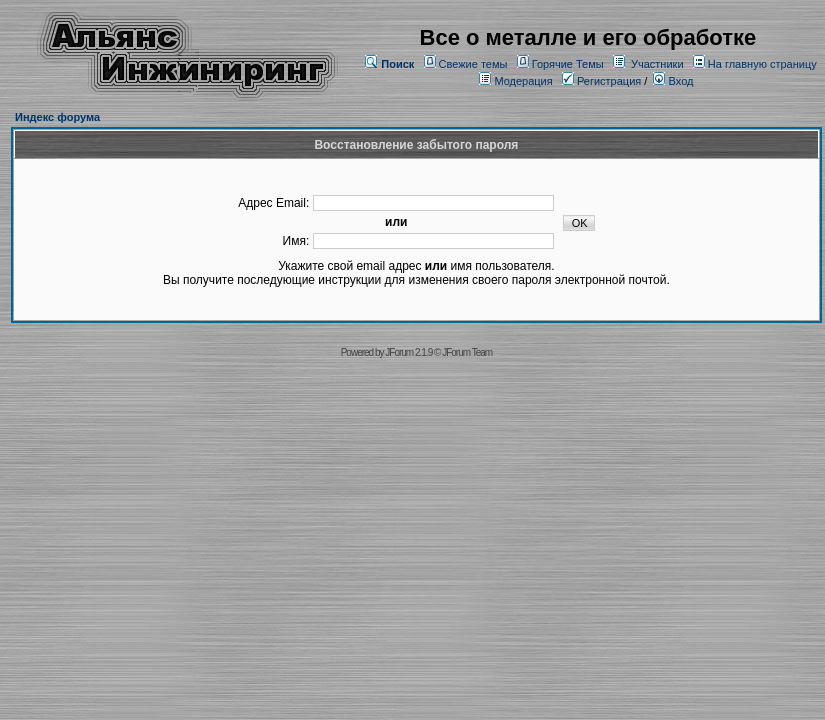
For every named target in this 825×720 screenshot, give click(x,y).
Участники (657, 64)
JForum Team (467, 352)
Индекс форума (57, 117)
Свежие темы (473, 64)
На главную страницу (762, 64)
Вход (673, 81)
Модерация (523, 81)
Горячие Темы (568, 64)
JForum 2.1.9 (408, 352)
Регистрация (601, 81)
